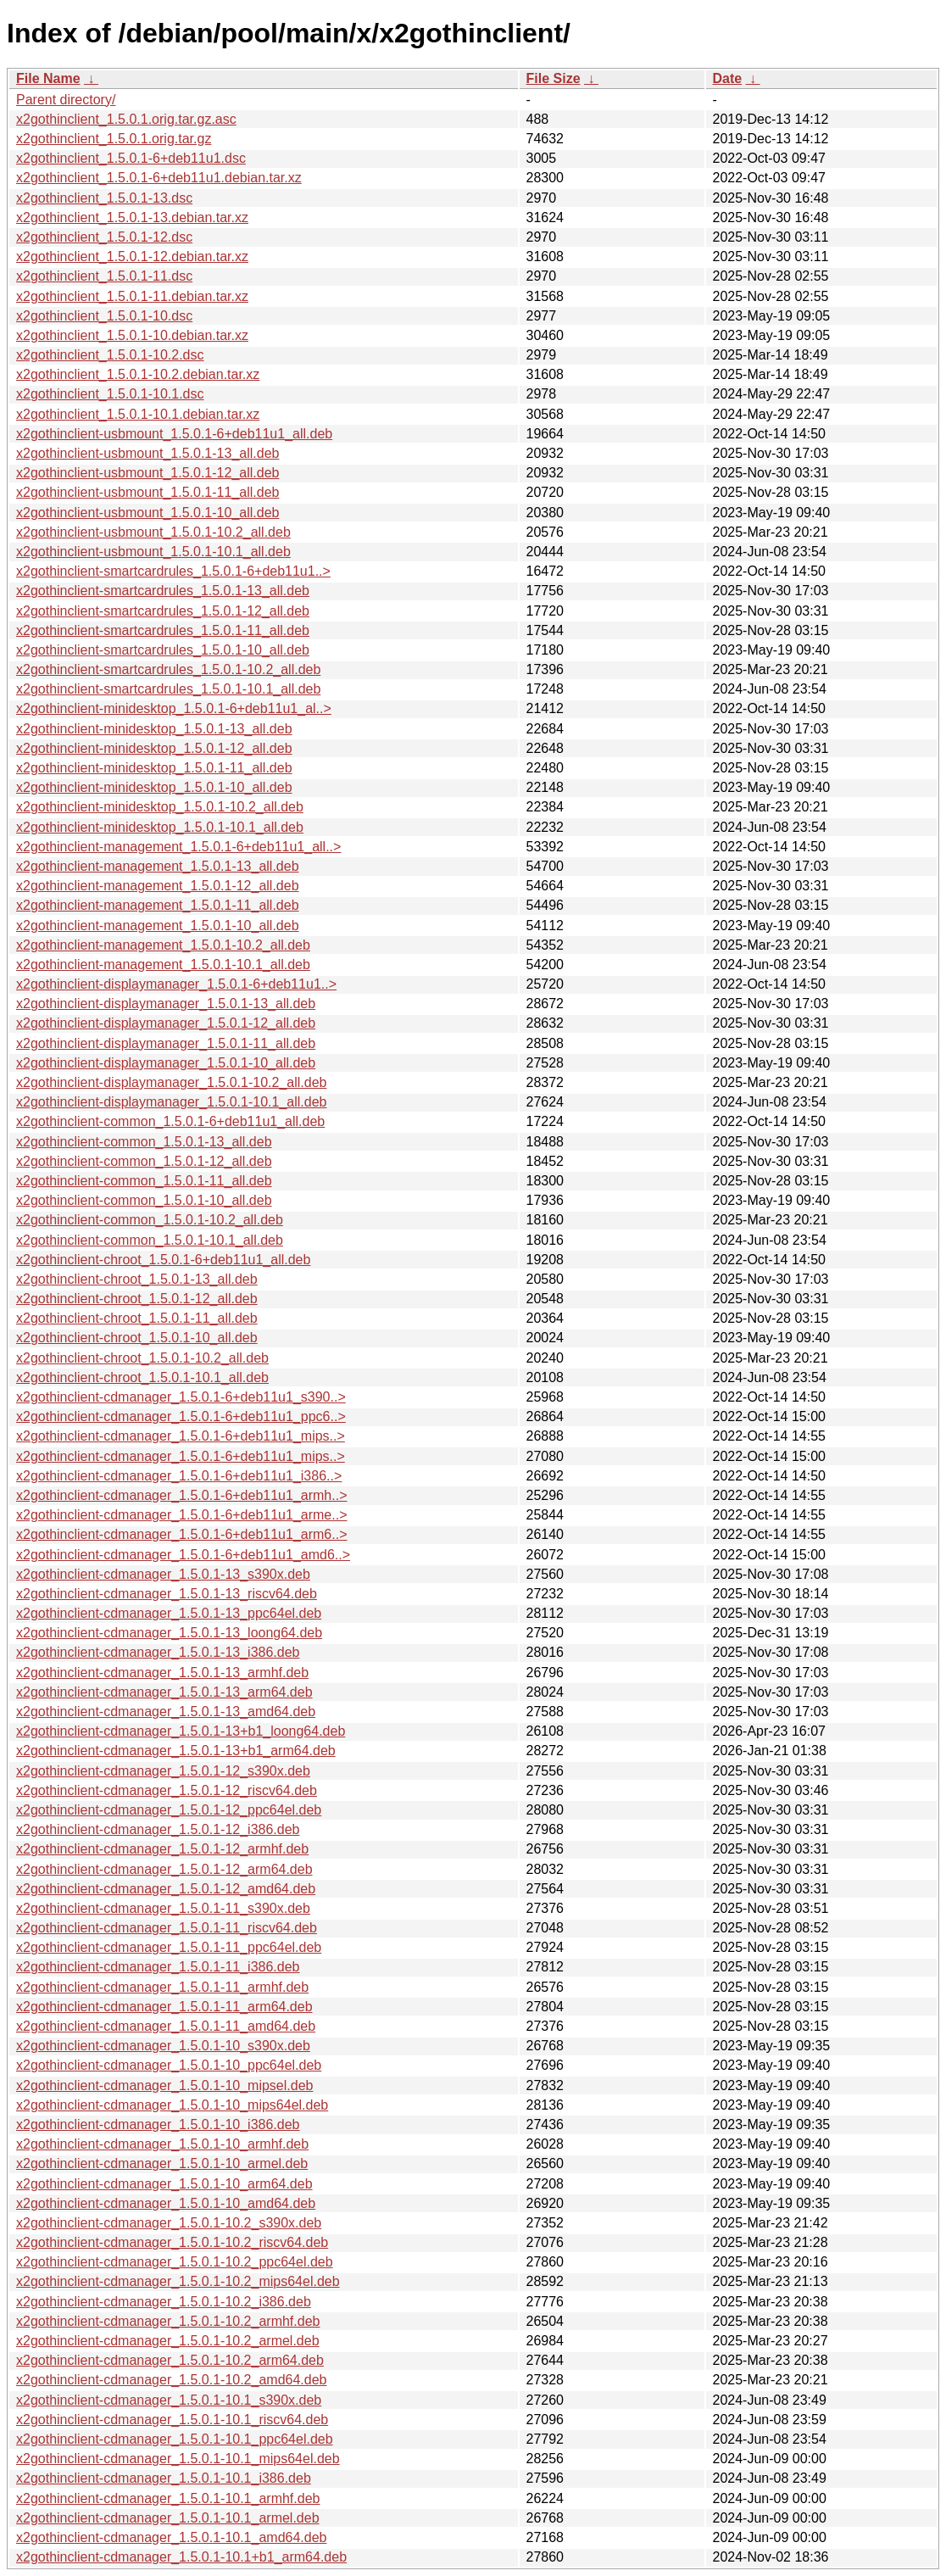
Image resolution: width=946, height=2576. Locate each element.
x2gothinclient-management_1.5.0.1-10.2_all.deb (163, 945)
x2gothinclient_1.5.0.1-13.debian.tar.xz (132, 217)
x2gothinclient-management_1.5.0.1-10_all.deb (157, 925)
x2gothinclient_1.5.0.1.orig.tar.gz (113, 138)
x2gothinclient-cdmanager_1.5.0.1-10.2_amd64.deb (171, 2379)
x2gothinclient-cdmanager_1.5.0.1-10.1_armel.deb (168, 2518)
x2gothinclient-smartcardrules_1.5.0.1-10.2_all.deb (168, 669)
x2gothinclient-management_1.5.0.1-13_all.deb (157, 866)
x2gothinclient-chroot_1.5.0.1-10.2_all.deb (142, 1358)
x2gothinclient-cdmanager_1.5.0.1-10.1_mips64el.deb (178, 2458)
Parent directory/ (65, 99)
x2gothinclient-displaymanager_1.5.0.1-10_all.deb (165, 1063)
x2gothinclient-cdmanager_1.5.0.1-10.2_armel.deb (168, 2340)
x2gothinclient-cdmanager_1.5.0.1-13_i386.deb (157, 1652)
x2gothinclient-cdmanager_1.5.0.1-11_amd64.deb (165, 2026)
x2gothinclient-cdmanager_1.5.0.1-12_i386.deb (157, 1829)
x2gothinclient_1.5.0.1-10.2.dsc (109, 355)
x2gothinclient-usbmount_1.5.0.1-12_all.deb (147, 473)
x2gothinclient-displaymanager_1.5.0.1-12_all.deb (165, 1023)
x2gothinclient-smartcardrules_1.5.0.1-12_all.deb (162, 611)
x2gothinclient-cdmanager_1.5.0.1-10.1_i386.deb (163, 2478)
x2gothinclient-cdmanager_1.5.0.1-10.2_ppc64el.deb (174, 2262)
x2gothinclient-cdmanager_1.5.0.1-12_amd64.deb (165, 1889)
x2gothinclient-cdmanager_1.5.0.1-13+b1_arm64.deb (176, 1750)
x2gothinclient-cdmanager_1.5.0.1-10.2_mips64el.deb (178, 2281)
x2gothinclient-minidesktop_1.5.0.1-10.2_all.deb (159, 807)
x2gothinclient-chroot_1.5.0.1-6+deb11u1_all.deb (163, 1259)
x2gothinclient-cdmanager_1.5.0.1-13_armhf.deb (162, 1672)
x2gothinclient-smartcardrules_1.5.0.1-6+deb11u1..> (173, 571)
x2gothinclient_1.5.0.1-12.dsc (104, 237)
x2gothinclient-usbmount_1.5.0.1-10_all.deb (147, 512)
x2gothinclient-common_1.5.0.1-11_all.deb (144, 1181)
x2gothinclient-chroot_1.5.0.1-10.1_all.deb (142, 1377)
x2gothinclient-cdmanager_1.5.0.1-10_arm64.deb (164, 2184)
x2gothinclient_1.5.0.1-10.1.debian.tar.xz (137, 414)
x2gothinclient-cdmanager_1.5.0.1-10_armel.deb (162, 2163)
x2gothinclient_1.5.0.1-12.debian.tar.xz (132, 256)
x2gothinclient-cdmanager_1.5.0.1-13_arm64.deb (164, 1692)
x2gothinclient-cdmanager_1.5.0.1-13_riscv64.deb (166, 1593)
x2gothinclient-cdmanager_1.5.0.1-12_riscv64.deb (166, 1790)
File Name (48, 78)
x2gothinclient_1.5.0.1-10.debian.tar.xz (132, 335)
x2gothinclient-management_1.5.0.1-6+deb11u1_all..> (178, 846)
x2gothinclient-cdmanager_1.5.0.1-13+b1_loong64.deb (180, 1731)
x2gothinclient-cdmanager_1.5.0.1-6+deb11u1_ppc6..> (181, 1416)
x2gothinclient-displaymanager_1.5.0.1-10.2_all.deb (171, 1082)
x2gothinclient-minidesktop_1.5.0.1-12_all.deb (154, 748)
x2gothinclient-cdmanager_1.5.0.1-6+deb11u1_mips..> (180, 1436)
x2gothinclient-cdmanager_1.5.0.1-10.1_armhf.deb (168, 2498)
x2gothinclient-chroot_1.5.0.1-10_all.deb (137, 1337)
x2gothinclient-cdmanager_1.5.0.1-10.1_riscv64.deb (172, 2419)
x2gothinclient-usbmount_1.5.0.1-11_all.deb (147, 492)
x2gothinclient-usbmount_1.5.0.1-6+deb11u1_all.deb (174, 434)
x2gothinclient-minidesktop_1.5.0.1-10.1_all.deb (159, 827)
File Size (553, 78)
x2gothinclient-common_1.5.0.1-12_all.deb (144, 1161)
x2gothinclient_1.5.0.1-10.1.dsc (109, 394)
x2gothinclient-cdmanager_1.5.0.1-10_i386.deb (157, 2124)
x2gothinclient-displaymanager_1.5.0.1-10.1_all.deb (171, 1102)
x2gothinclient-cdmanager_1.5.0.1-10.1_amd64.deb (171, 2537)
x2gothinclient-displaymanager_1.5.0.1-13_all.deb (165, 1003)
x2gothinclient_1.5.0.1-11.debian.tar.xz (132, 296)
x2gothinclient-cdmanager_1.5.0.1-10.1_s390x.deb (168, 2400)
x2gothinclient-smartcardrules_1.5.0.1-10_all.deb (162, 650)
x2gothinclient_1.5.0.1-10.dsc (104, 316)
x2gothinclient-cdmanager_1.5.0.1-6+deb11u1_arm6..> (182, 1534)
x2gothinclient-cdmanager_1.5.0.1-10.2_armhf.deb (168, 2321)
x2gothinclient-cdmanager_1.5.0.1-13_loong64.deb (169, 1632)
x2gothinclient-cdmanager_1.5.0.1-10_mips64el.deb (172, 2105)
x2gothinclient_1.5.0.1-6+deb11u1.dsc (131, 158)
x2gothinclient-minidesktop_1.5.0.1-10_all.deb (154, 787)
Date (728, 78)
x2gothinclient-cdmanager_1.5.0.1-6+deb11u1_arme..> (182, 1515)
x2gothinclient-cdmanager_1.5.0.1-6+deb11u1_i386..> (179, 1476)
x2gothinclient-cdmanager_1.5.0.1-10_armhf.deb (162, 2144)
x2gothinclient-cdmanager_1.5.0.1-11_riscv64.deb (166, 1928)
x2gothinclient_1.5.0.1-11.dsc (104, 276)
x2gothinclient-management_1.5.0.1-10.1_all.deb (163, 964)
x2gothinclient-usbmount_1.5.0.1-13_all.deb (147, 453)
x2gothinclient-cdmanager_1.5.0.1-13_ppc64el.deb (168, 1613)
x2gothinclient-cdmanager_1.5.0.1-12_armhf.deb (162, 1849)
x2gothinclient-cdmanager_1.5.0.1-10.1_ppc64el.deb (174, 2439)
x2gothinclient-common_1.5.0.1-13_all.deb (144, 1142)
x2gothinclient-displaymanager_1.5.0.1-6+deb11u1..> (176, 984)
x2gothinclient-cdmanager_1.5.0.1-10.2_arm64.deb (170, 2360)
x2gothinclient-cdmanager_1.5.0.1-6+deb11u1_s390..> (181, 1397)
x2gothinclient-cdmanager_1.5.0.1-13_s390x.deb (163, 1574)
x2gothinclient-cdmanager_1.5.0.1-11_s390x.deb (163, 1908)
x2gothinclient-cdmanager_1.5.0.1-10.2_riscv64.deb (172, 2242)
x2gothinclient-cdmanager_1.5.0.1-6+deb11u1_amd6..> (183, 1554)
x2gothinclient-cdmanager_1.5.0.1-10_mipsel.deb (164, 2085)
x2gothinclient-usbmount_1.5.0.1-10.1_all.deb (153, 551)
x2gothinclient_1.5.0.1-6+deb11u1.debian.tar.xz (159, 177)
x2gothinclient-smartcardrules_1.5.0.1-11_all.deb (162, 630)
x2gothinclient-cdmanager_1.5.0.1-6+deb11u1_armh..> (182, 1495)
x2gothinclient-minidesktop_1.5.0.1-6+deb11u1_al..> (173, 708)
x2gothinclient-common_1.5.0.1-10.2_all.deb (149, 1220)
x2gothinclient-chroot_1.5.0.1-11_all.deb (137, 1318)
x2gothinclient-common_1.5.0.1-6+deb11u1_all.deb (170, 1121)
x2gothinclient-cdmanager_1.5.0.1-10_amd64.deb (165, 2203)
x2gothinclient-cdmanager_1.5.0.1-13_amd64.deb (165, 1711)
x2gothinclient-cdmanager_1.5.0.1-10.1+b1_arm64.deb (181, 2557)
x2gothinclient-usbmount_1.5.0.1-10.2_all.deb (153, 532)
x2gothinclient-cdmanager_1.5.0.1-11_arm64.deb (164, 2006)
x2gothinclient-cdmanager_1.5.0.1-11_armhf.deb (162, 1987)
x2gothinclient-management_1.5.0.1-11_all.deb (157, 905)
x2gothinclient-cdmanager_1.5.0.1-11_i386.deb (157, 1967)
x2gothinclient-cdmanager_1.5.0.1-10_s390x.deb (163, 2045)
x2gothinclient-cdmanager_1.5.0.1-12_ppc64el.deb (168, 1810)
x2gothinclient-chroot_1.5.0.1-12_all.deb (137, 1298)
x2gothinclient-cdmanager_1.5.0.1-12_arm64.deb (164, 1869)
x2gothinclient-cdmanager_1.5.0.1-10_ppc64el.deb (168, 2065)
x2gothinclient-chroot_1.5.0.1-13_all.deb (137, 1279)
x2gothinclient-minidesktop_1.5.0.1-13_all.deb (154, 729)
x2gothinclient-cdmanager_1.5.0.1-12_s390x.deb (163, 1771)
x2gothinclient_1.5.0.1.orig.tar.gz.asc (126, 119)
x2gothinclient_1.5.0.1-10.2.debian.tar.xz (137, 374)
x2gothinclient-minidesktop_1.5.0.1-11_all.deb (154, 768)
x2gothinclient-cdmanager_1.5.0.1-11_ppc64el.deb (168, 1947)
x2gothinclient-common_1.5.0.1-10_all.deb (144, 1200)
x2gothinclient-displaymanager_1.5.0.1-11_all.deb (165, 1043)
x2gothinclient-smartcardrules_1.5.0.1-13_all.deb (162, 590)
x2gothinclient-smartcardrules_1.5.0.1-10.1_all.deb (168, 689)
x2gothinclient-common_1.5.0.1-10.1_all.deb (149, 1240)
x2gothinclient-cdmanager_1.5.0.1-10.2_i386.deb (163, 2301)
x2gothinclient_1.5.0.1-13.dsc (104, 198)
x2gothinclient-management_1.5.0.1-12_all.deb (157, 885)
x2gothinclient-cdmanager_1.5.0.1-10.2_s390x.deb (168, 2223)
